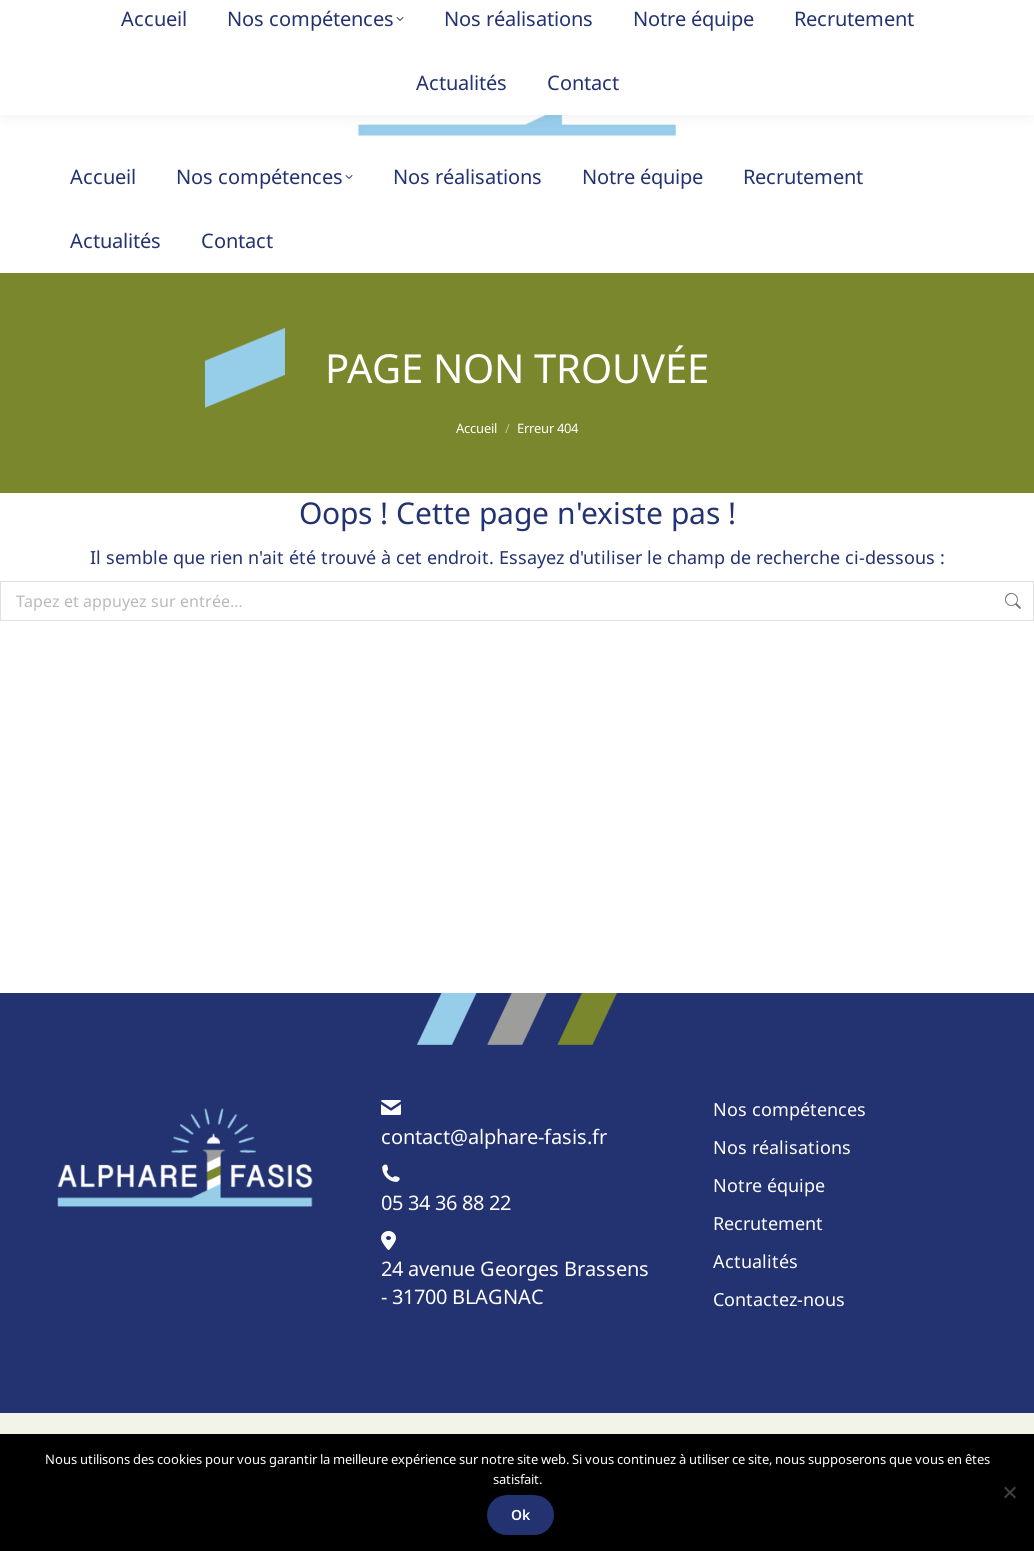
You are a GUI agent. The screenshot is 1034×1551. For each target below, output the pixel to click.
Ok (522, 1515)
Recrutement (768, 1263)
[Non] (1009, 1493)
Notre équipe (769, 1225)
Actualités (755, 1301)
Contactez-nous (779, 1339)
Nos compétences (789, 1149)
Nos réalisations (782, 1187)
